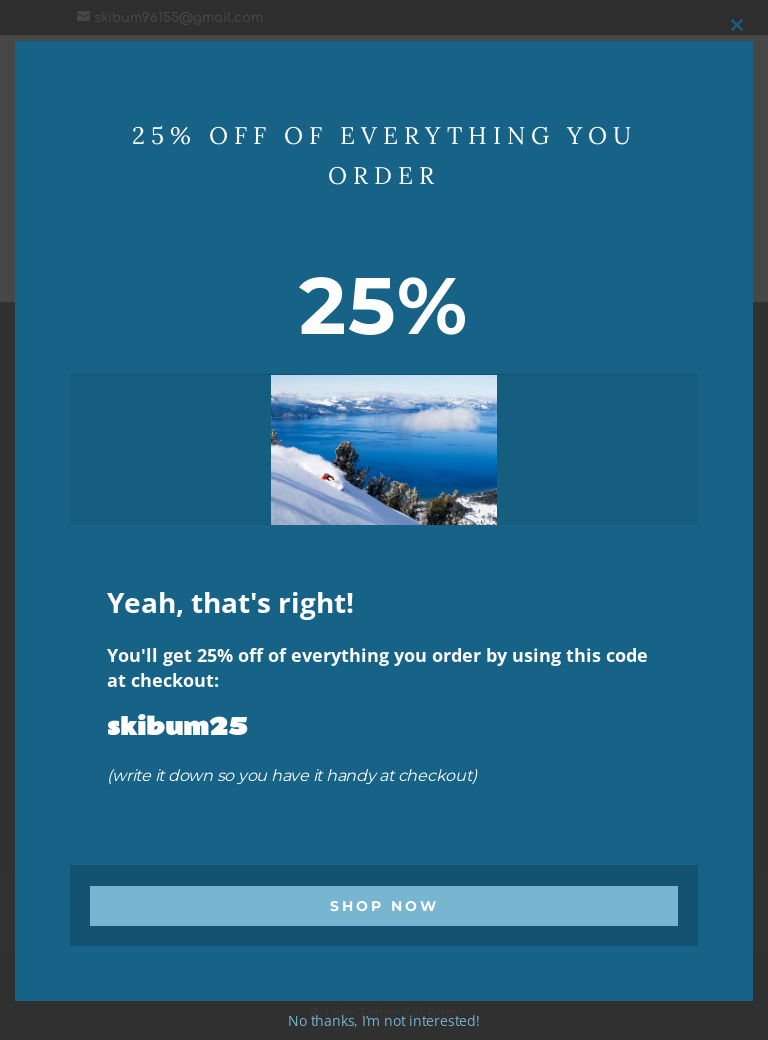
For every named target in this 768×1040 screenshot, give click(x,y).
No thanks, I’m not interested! (383, 1020)
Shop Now (384, 906)
